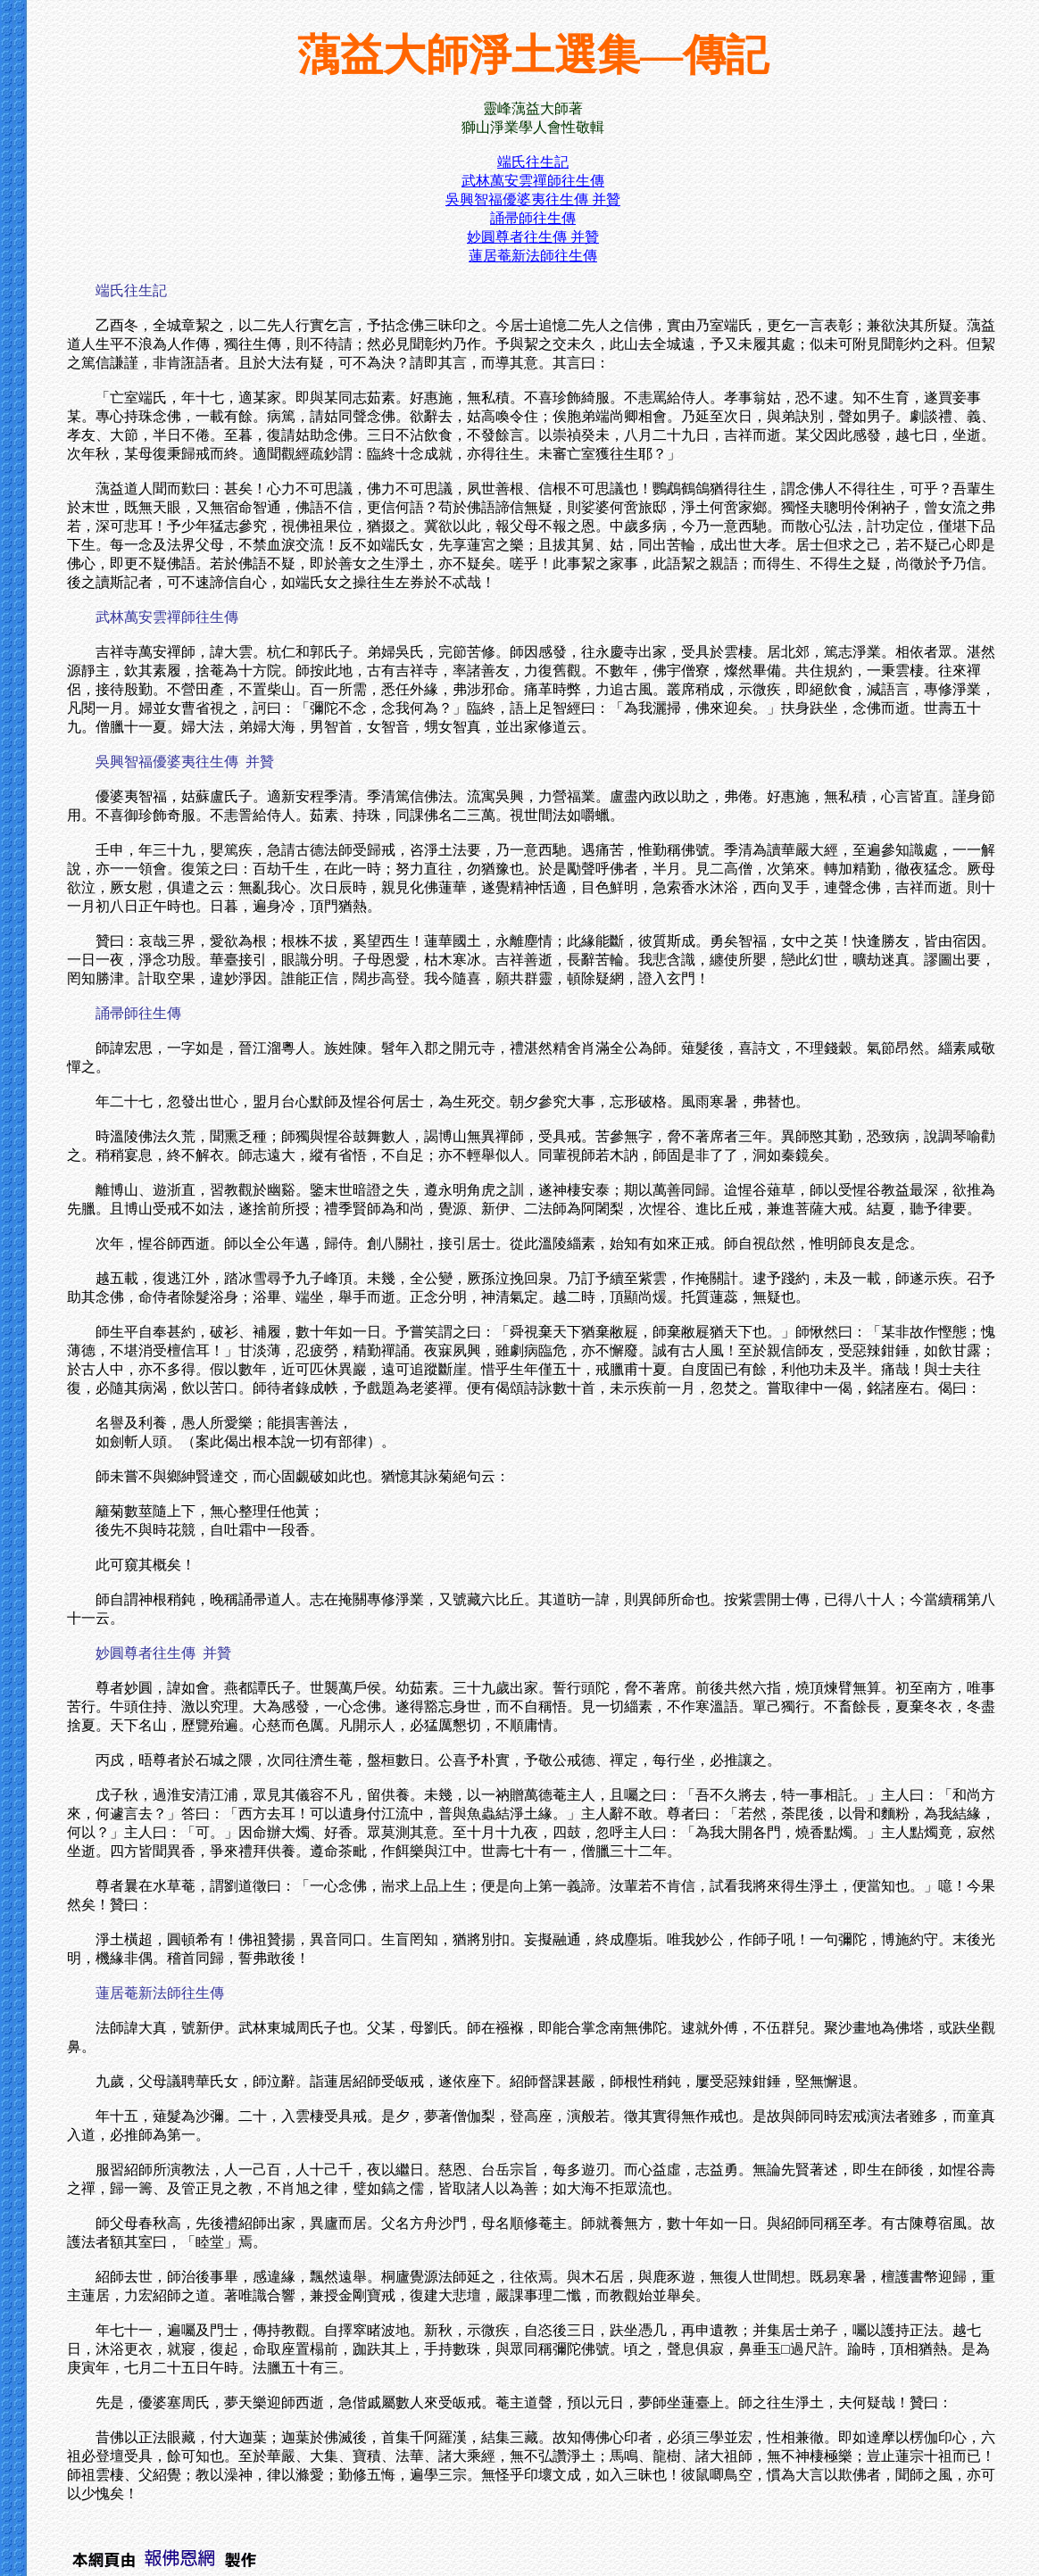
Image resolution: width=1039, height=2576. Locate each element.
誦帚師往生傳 (533, 218)
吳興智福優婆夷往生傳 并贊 (532, 199)
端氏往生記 (533, 162)
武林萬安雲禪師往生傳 (532, 180)
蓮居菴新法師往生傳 (533, 255)
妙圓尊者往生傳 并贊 (533, 236)
